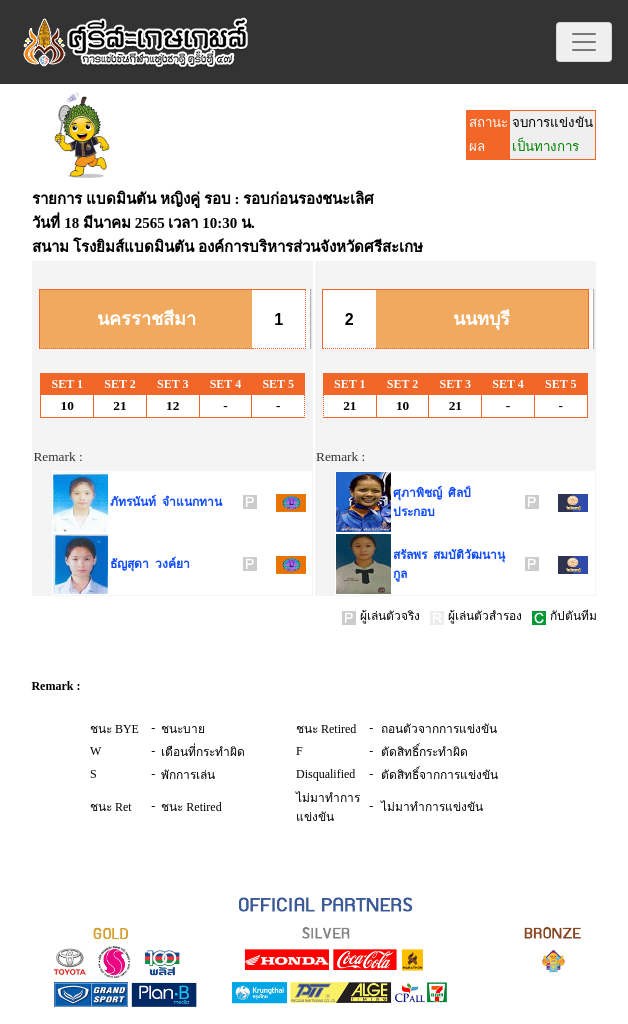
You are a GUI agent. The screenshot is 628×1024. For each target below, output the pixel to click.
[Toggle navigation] (584, 42)
